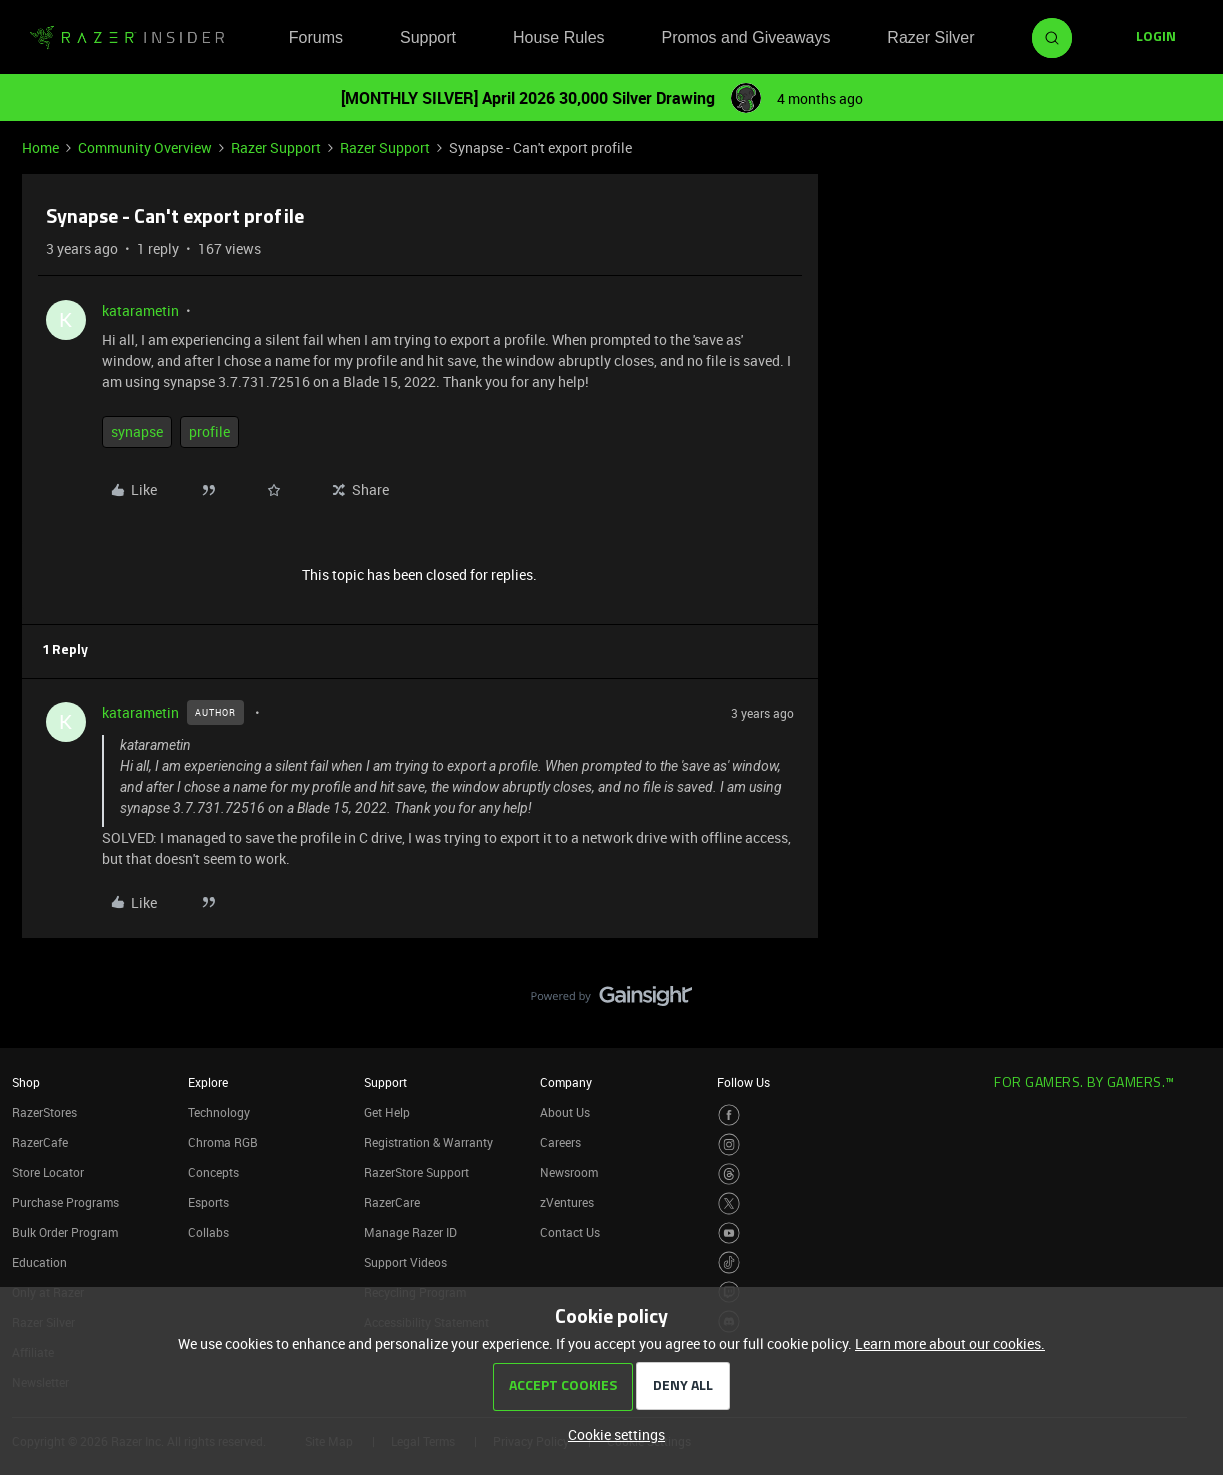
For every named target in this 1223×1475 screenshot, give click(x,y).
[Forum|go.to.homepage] (127, 38)
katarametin (140, 310)
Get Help (387, 1112)
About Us (565, 1112)
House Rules (559, 37)
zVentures (567, 1202)
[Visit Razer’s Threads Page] (729, 1174)
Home (40, 147)
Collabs (208, 1232)
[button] (1156, 38)
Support (428, 37)
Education (39, 1262)
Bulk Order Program (65, 1232)
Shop (26, 1082)
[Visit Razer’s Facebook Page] (729, 1115)
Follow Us (743, 1082)
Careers (560, 1142)
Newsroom (569, 1172)
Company (566, 1082)
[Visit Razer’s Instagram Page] (729, 1144)
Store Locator (48, 1172)
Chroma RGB (223, 1142)
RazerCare (392, 1202)
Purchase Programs (65, 1202)
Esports (208, 1202)
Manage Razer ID (410, 1232)
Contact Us (570, 1232)
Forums (316, 37)
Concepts (213, 1172)
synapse (137, 431)
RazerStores (44, 1112)
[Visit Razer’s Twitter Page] (729, 1203)
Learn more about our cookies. (950, 1343)
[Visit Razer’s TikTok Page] (729, 1262)
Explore (208, 1082)
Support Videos (405, 1262)
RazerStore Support (416, 1172)
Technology (219, 1112)
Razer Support (276, 147)
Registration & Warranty (428, 1142)
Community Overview (145, 147)
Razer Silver (930, 37)
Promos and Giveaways (745, 37)
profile (209, 431)
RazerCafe (40, 1142)
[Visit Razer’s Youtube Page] (729, 1233)
